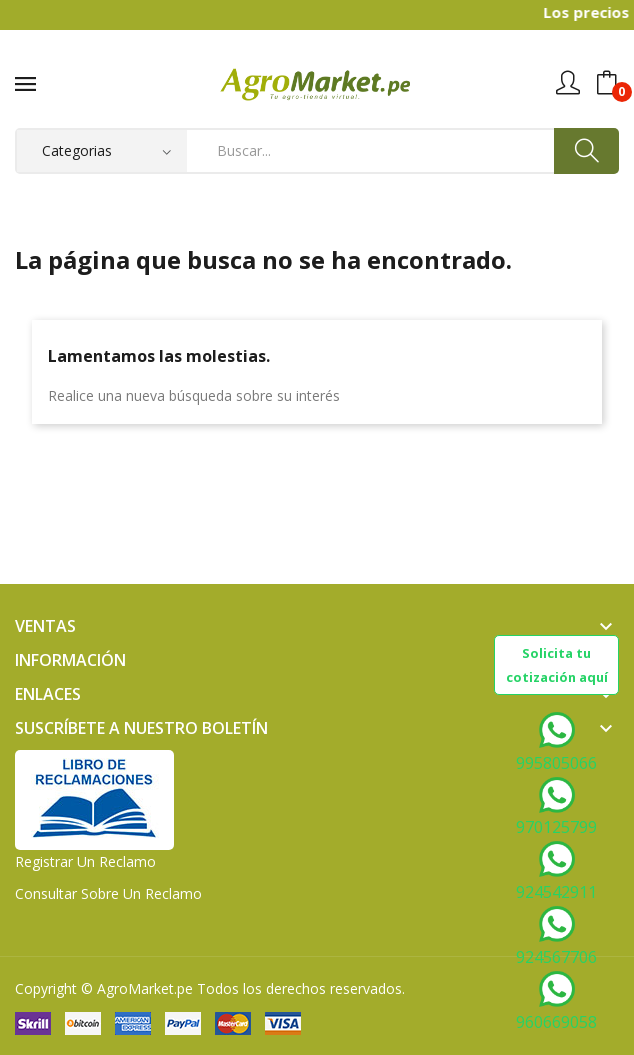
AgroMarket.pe (145, 988)
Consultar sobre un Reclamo (108, 893)
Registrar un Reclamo (85, 861)
